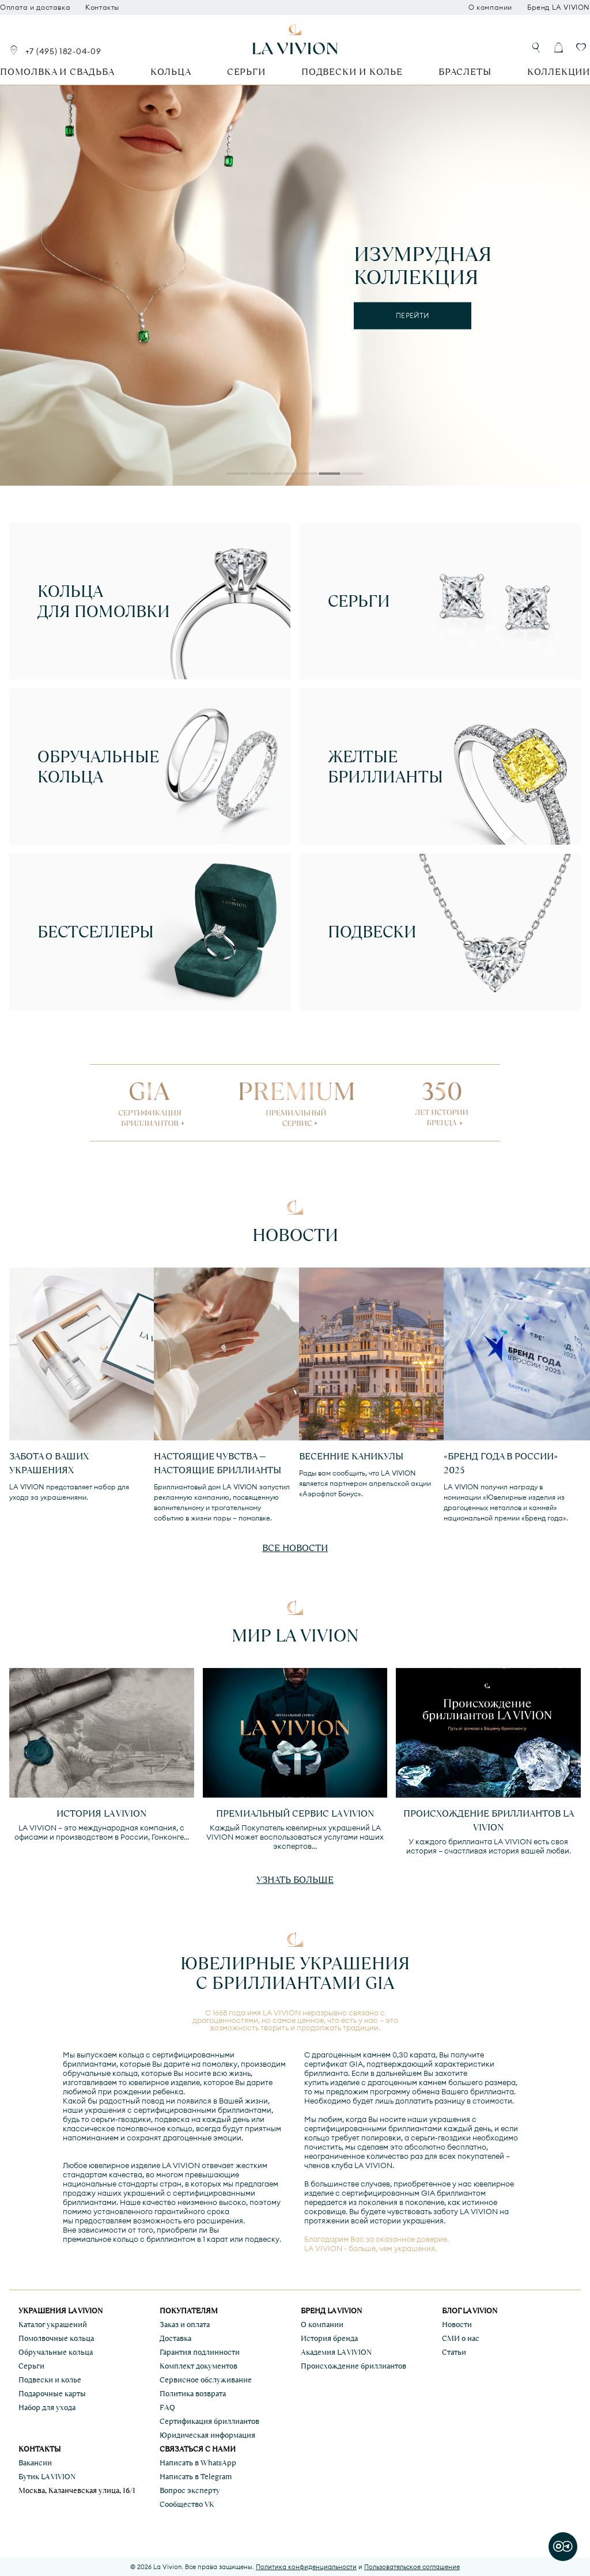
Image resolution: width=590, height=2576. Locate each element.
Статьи (454, 2352)
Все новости (295, 1548)
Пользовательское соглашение (412, 2567)
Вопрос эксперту (190, 2490)
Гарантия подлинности (200, 2352)
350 (441, 1100)
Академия (336, 2352)
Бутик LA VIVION (46, 2476)
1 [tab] (237, 475)
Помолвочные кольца (56, 2338)
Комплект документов (198, 2366)
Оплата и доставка (35, 7)
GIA (149, 1100)
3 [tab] (283, 475)
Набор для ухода (46, 2407)
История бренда (329, 2338)
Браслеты (464, 71)
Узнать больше (295, 1880)
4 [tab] (306, 475)
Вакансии (35, 2462)
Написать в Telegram (196, 2476)
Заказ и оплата (185, 2324)
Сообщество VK (187, 2504)
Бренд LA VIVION (558, 7)
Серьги (246, 71)
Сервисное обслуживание (206, 2379)
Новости (457, 2324)
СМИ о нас (460, 2338)
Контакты (102, 7)
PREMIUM (296, 1100)
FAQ (167, 2407)
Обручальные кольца (55, 2352)
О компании (490, 7)
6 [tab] (352, 475)
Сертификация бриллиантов (209, 2421)
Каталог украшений (52, 2324)
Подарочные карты (52, 2393)
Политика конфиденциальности (306, 2567)
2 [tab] (260, 475)
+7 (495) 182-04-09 (63, 51)
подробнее (413, 326)
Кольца (170, 71)
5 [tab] (329, 475)
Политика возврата (193, 2393)
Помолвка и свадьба (57, 71)
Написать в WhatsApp (198, 2462)
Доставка (175, 2338)
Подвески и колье (352, 71)
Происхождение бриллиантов (353, 2366)
